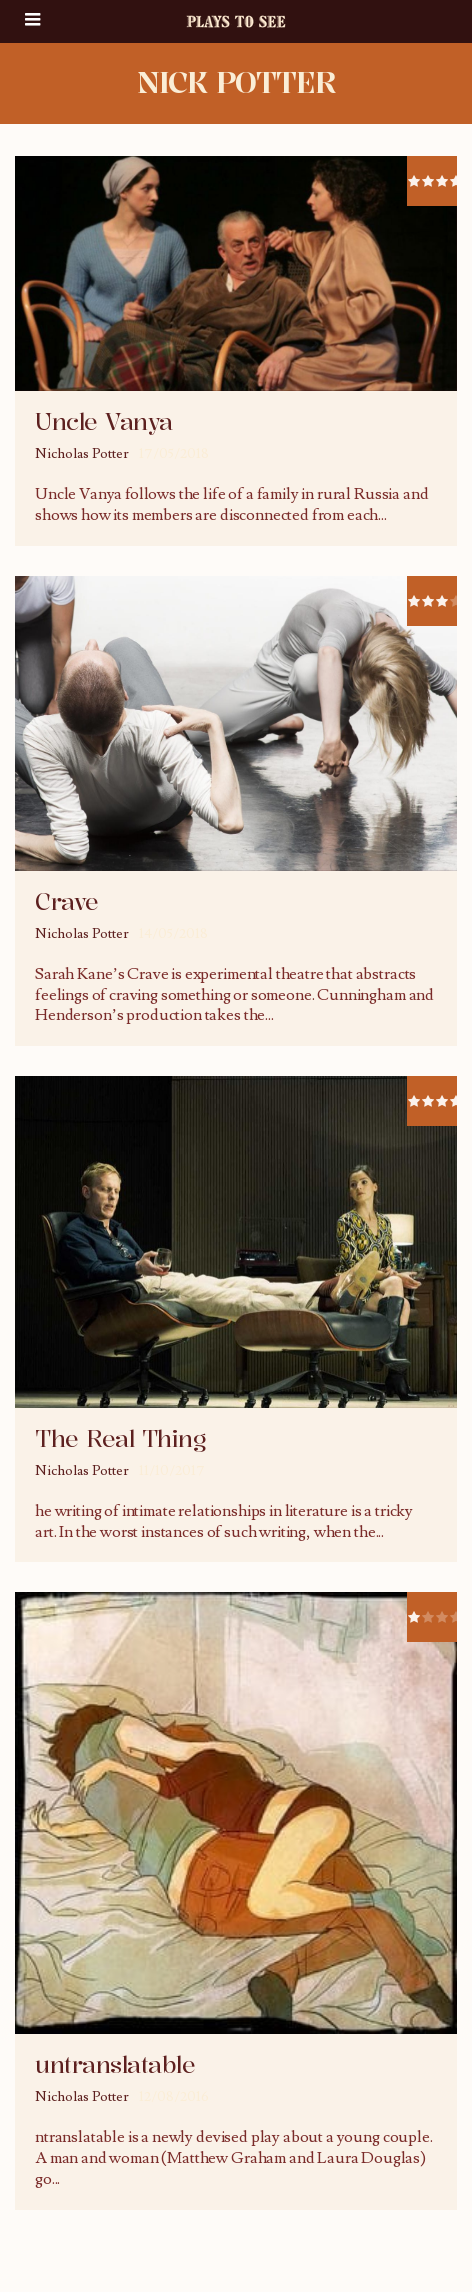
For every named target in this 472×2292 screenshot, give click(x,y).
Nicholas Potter (82, 454)
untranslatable (115, 2065)
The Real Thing (120, 1439)
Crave (67, 902)
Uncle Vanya (104, 422)
